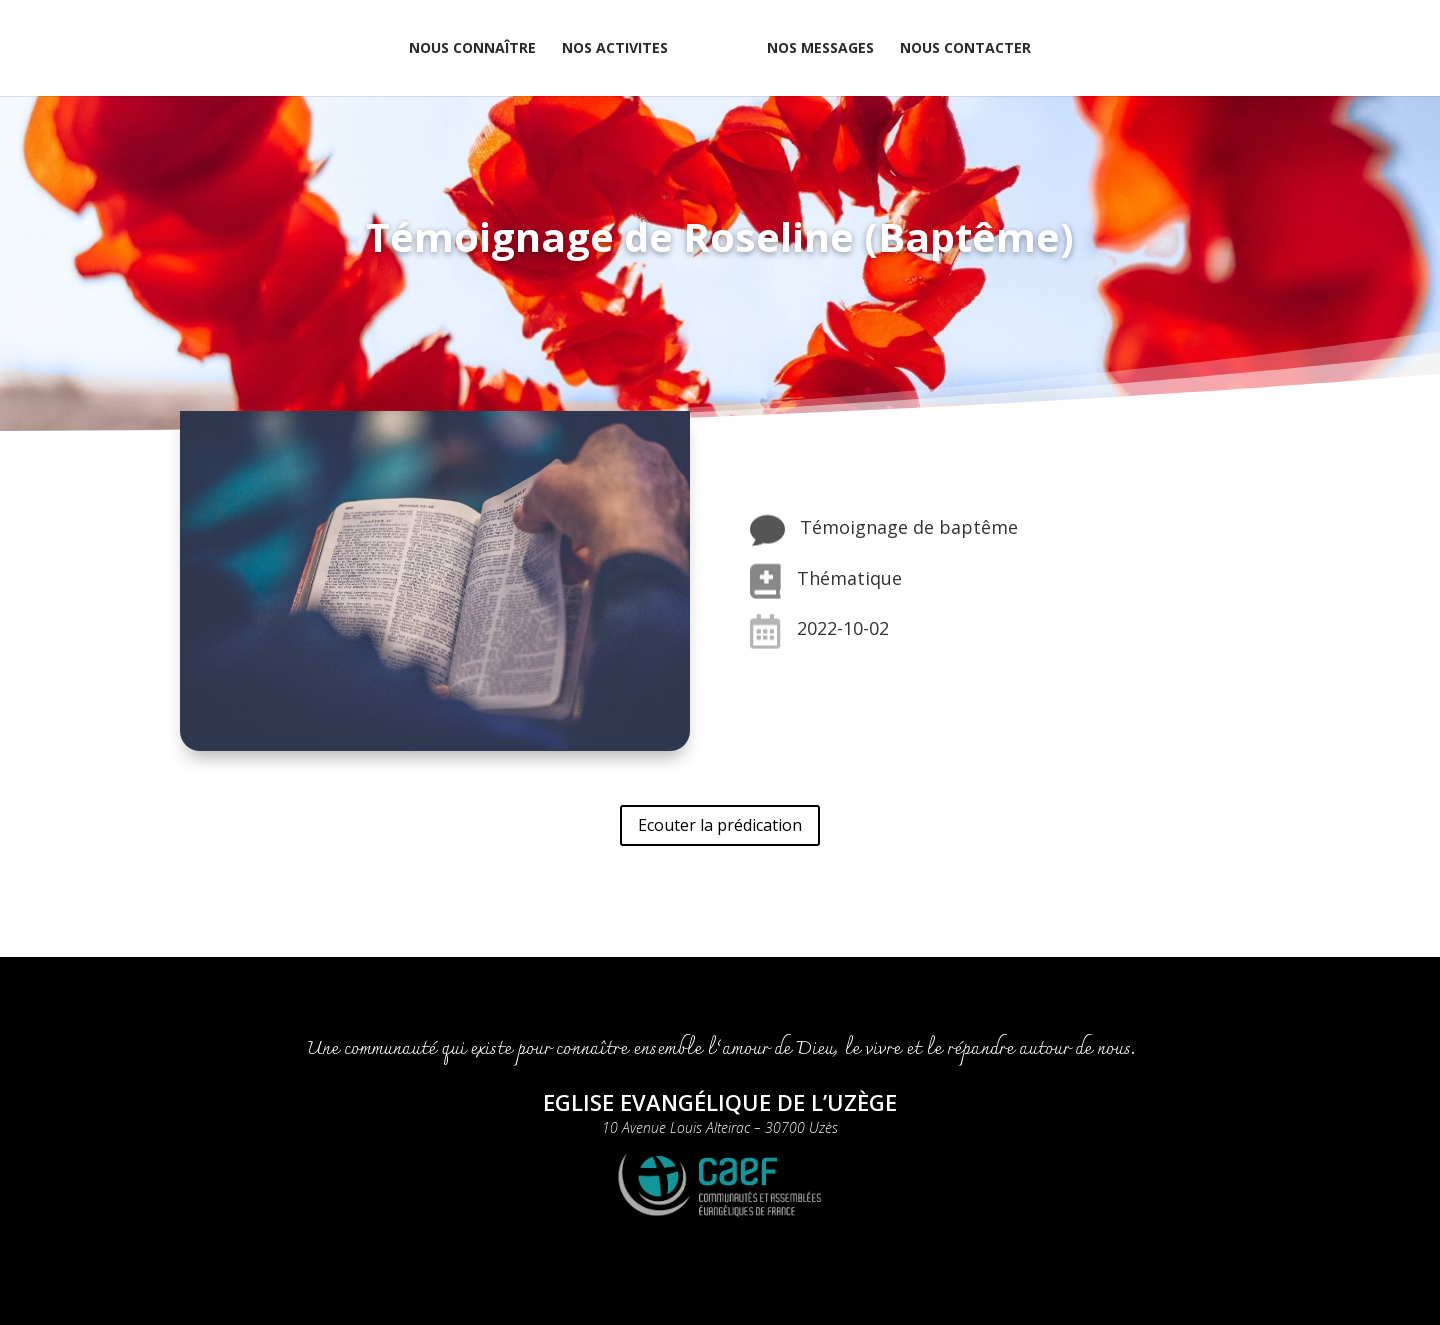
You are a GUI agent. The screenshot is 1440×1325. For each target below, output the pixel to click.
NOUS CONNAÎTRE (472, 49)
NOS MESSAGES (820, 49)
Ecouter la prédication (720, 825)
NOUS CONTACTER (965, 49)
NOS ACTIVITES (615, 49)
